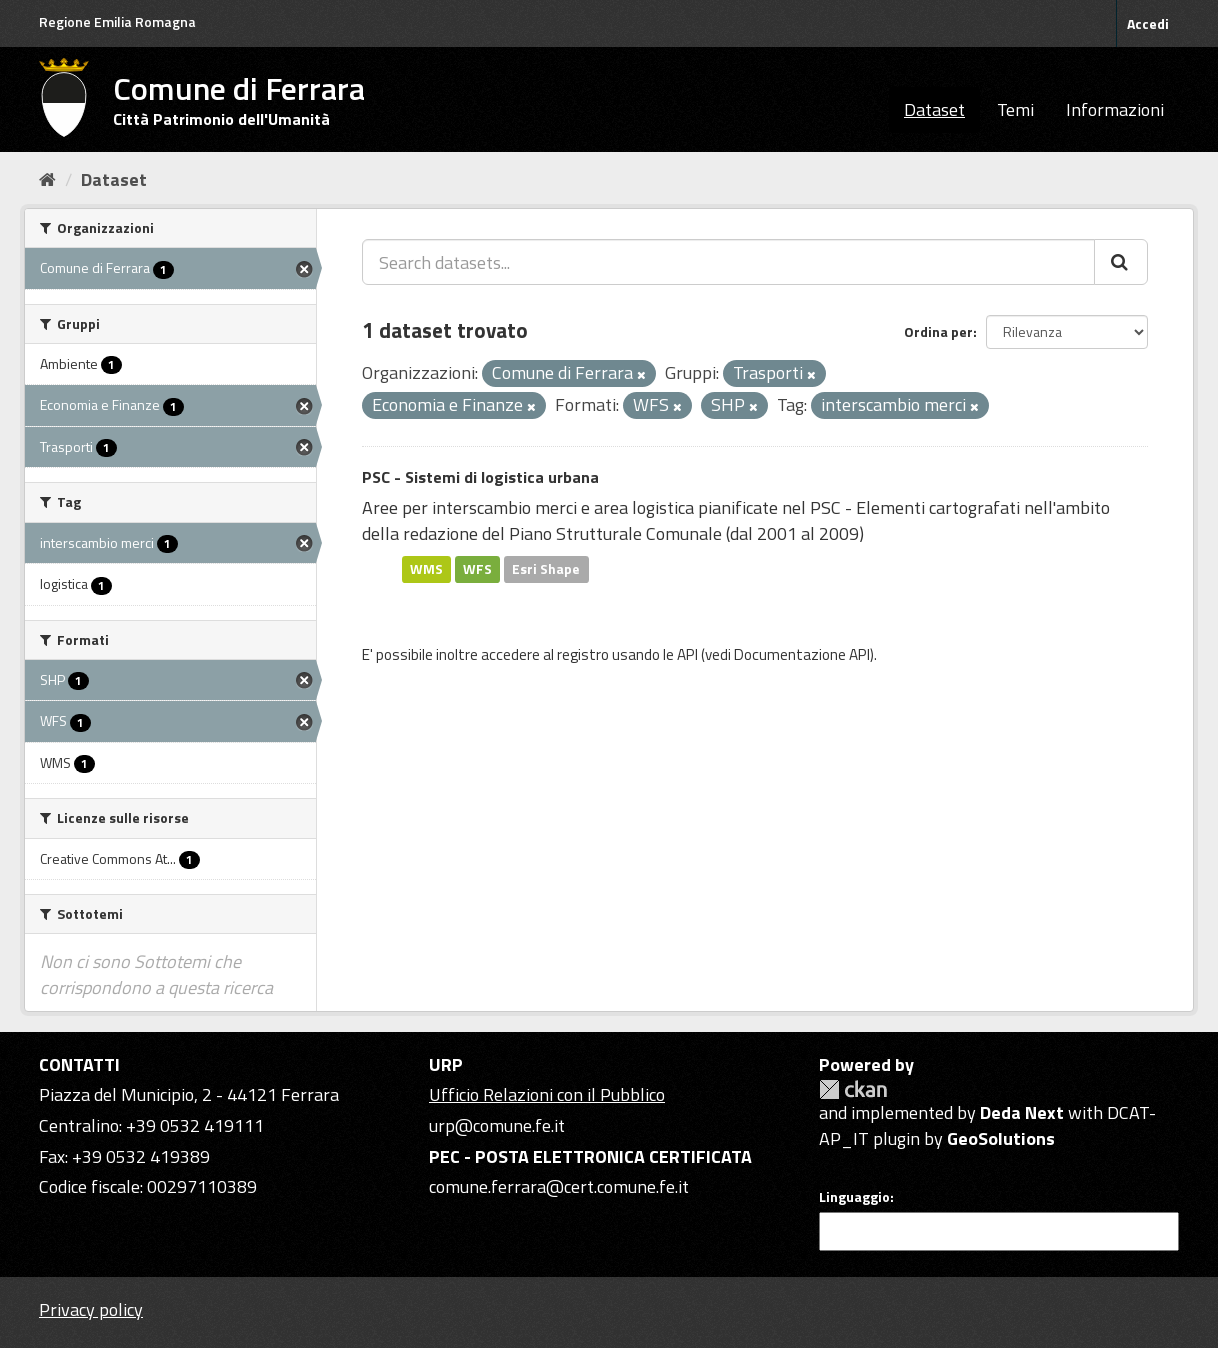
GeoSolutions (1001, 1138)
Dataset (934, 109)
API (687, 654)
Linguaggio (854, 1197)
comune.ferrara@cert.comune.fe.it (559, 1186)
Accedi (1148, 23)
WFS (477, 569)
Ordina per (938, 331)
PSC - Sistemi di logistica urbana (480, 477)
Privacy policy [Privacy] (91, 1309)
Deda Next (1022, 1112)
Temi (1015, 109)
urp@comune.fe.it (497, 1125)
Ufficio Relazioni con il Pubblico (547, 1094)
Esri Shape (546, 569)
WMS (426, 569)
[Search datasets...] (728, 262)
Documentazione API (802, 654)
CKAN (853, 1089)
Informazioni (1115, 109)
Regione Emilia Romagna (117, 21)
